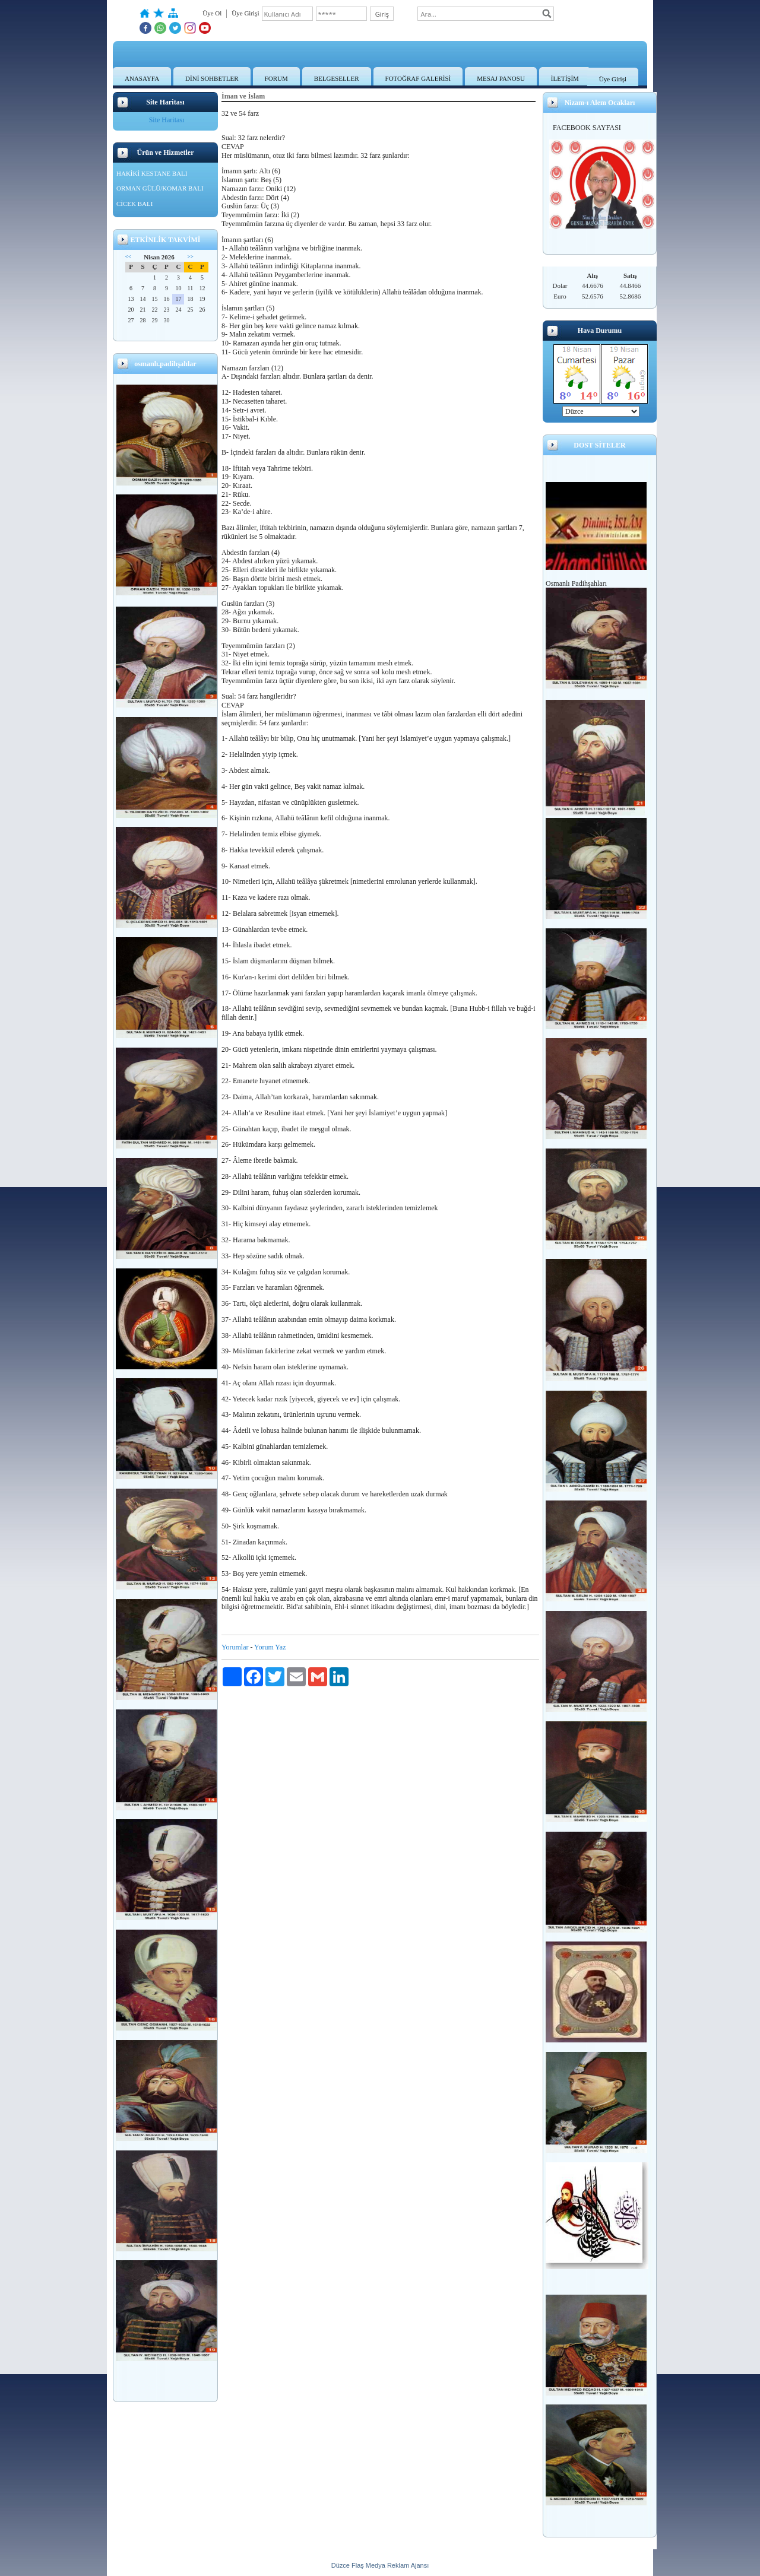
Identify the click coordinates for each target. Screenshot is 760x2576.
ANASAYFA (142, 78)
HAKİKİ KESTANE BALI (152, 173)
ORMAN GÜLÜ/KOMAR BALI (160, 188)
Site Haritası (167, 120)
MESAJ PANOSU (501, 78)
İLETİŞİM (565, 78)
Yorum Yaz (270, 1647)
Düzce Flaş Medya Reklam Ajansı (380, 2565)
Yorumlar (234, 1647)
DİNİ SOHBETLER (212, 78)
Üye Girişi (612, 79)
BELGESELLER (336, 78)
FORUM (276, 78)
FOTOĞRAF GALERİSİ (418, 78)
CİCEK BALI (134, 203)
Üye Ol (211, 13)
